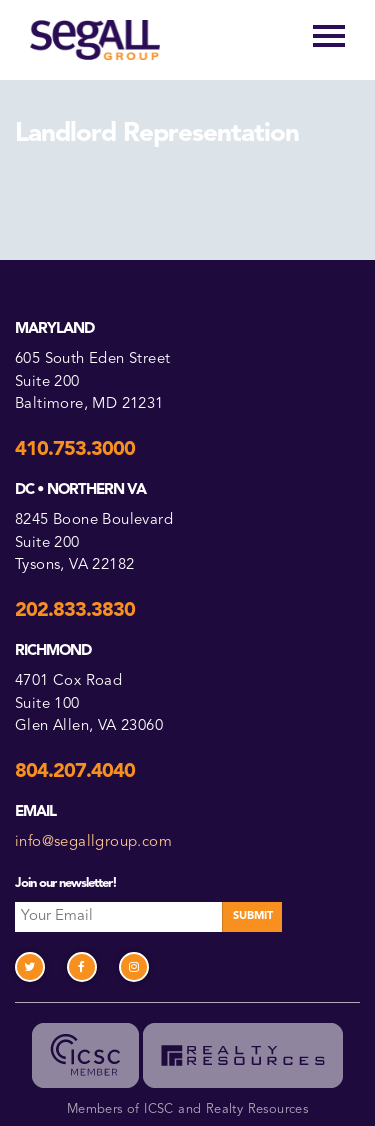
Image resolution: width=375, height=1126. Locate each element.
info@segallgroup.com (93, 842)
